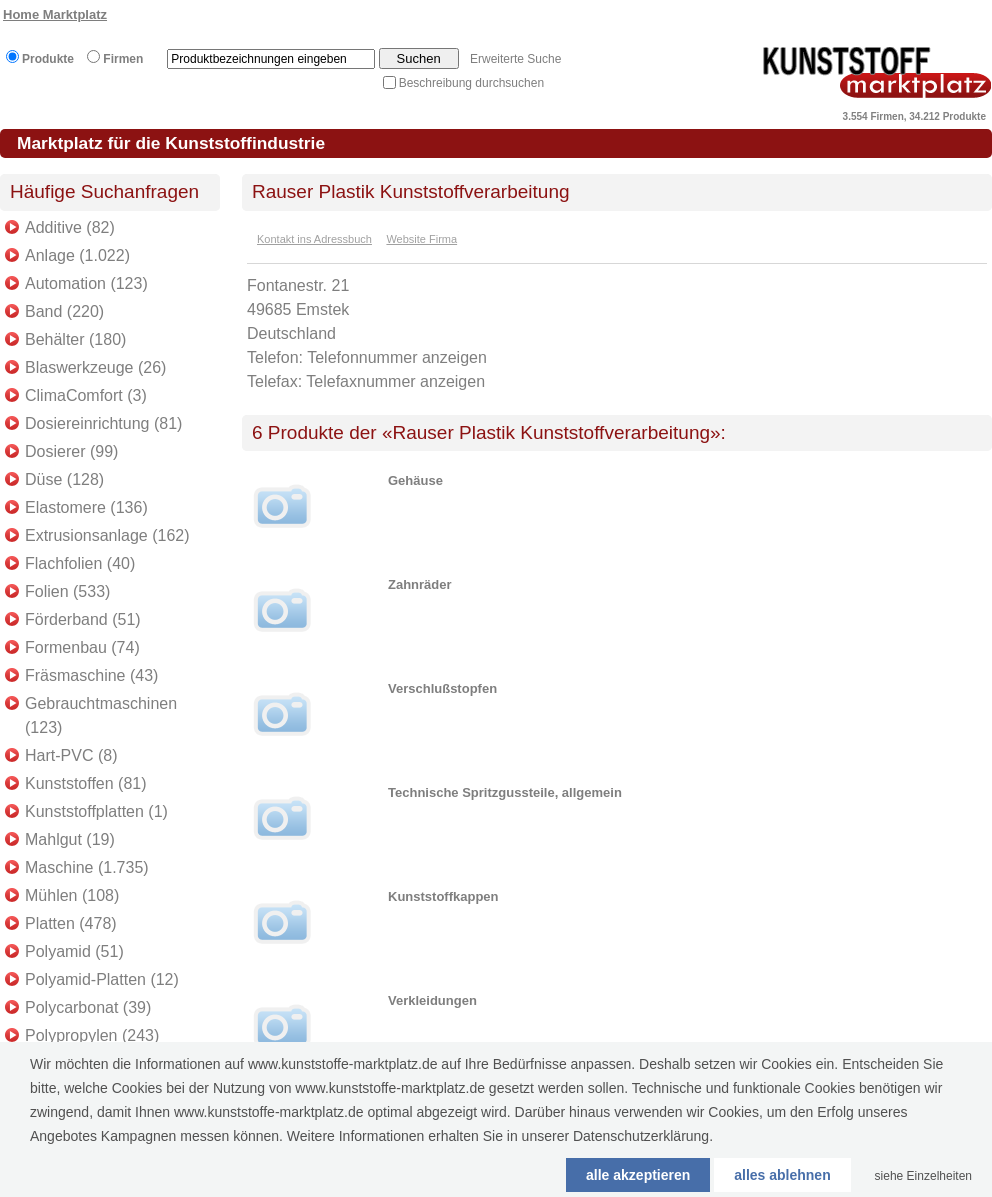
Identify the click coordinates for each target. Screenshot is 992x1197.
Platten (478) (71, 923)
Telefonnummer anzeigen (397, 357)
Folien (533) (67, 591)
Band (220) (64, 311)
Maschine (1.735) (87, 867)
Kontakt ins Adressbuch (314, 239)
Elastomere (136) (86, 507)
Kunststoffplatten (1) (96, 811)
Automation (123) (86, 283)
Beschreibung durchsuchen (471, 83)
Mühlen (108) (72, 895)
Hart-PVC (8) (71, 755)
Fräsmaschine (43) (91, 675)
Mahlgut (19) (70, 839)
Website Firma (421, 239)
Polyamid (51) (74, 951)
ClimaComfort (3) (86, 395)
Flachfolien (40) (80, 563)
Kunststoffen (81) (86, 783)
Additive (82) (70, 227)
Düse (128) (64, 479)
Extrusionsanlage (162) (107, 535)
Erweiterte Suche (515, 59)
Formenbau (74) (82, 647)
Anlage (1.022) (77, 255)
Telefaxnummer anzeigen (395, 381)
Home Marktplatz (55, 14)
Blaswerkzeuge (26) (95, 367)
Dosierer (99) (71, 451)
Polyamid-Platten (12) (102, 979)
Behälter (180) (75, 339)
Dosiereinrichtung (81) (103, 423)
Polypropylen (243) (92, 1035)
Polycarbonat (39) (88, 1007)
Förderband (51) (83, 619)
